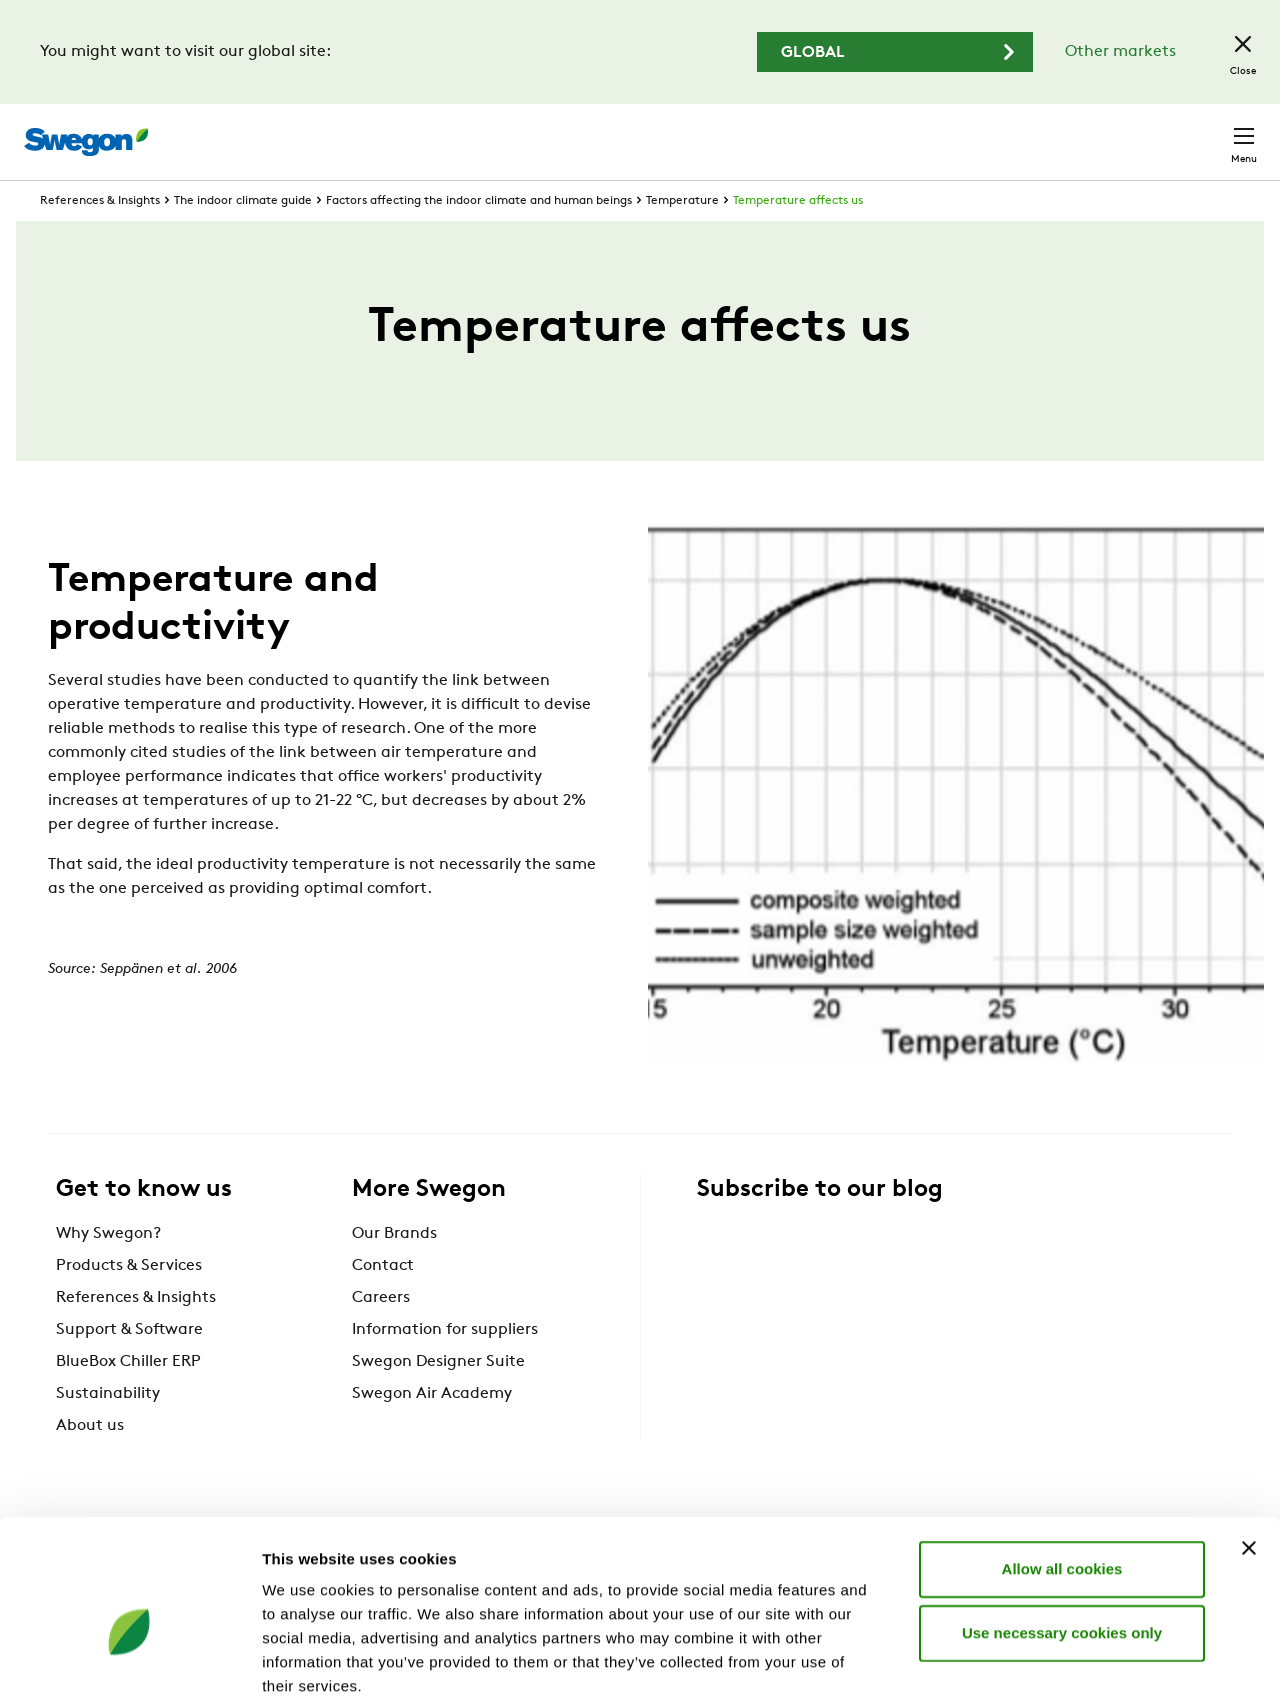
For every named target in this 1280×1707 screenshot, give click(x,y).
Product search (673, 131)
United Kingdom (1079, 131)
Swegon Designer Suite (438, 1399)
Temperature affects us (798, 238)
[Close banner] (1249, 1449)
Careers (960, 131)
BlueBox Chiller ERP (128, 1399)
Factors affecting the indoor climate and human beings (479, 238)
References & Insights (100, 238)
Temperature (682, 238)
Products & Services (129, 1303)
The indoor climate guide (243, 238)
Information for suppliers (445, 1367)
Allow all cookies (1062, 1469)
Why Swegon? (108, 1271)
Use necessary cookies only (1062, 1533)
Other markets (1120, 52)
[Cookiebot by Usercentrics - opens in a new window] (129, 1668)
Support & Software (129, 1367)
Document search (837, 132)
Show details (1049, 1667)
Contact (1208, 132)
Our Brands (394, 1271)
